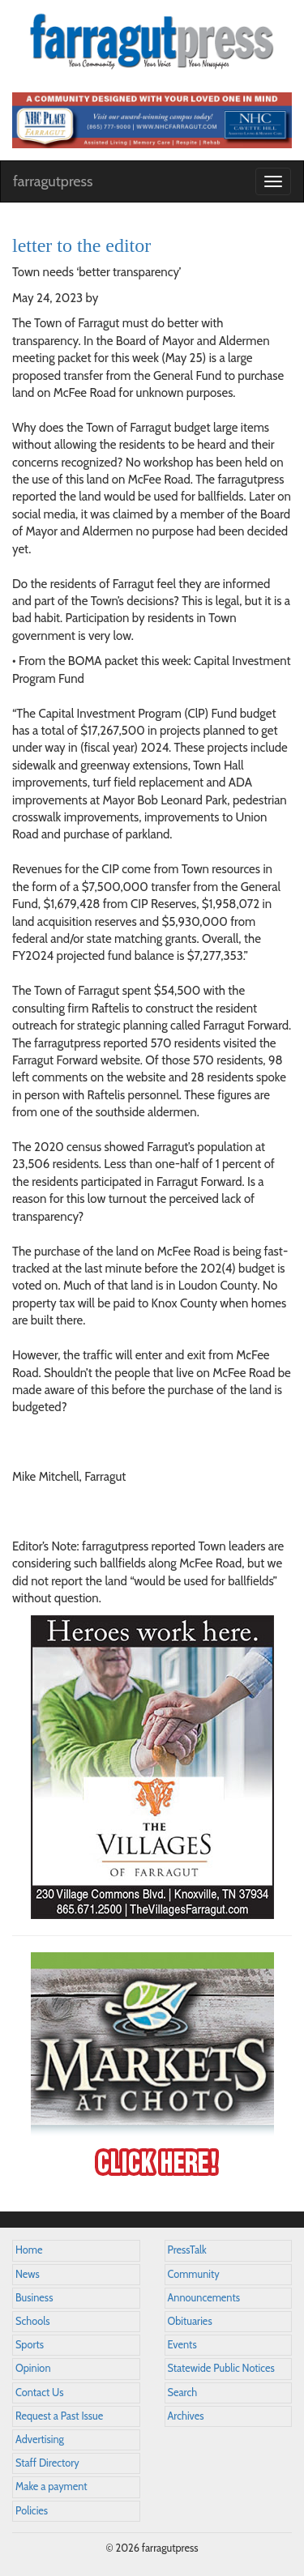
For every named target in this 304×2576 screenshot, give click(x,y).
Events (182, 2345)
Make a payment (51, 2486)
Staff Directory (47, 2463)
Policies (31, 2511)
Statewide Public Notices (221, 2368)
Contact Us (39, 2392)
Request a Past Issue (59, 2416)
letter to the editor (81, 245)
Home (29, 2250)
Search (183, 2392)
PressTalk (187, 2250)
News (27, 2274)
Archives (186, 2416)
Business (34, 2298)
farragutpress (52, 181)
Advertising (39, 2439)
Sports (29, 2345)
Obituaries (190, 2321)
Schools (32, 2321)
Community (194, 2274)
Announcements (204, 2298)
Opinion (33, 2368)
